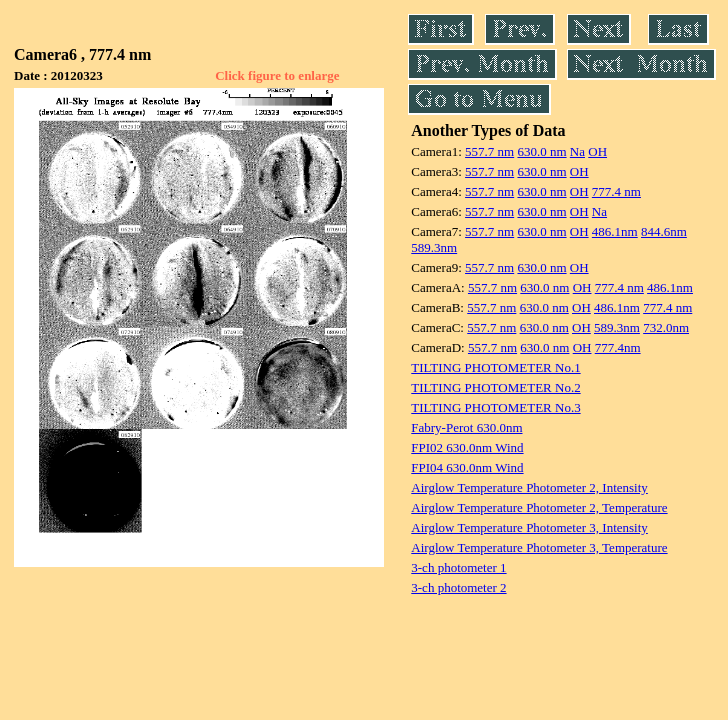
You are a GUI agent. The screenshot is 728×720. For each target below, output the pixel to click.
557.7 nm (489, 151)
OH (597, 151)
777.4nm (618, 347)
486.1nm (615, 231)
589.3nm (434, 247)
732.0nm (666, 327)
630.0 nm (541, 151)
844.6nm (664, 231)
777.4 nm (616, 191)
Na (577, 151)
